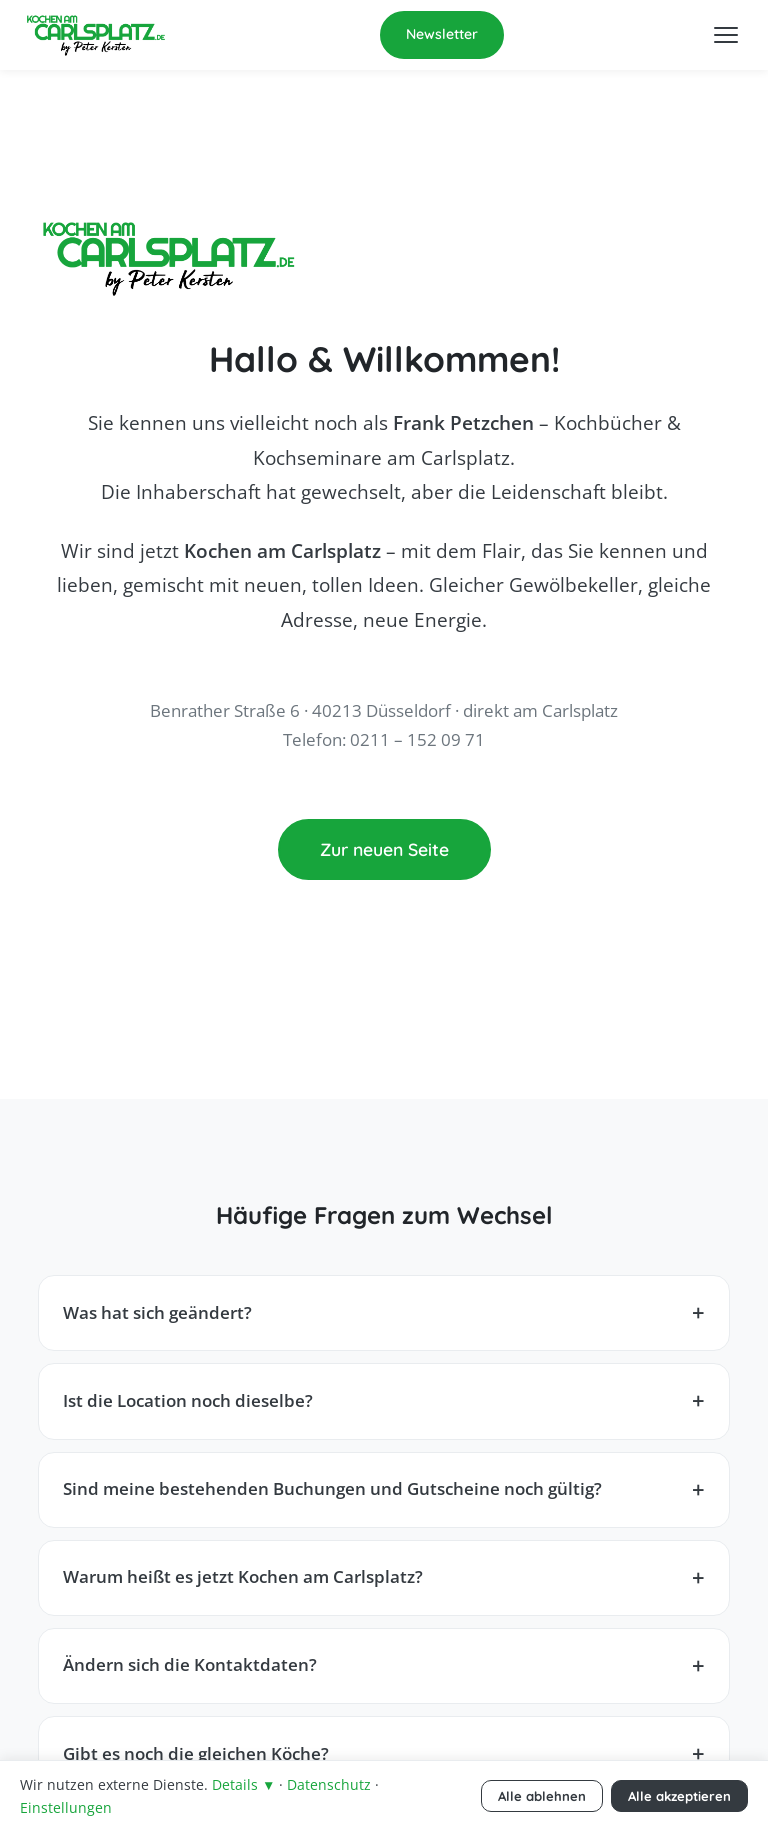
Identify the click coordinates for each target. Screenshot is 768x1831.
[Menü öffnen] (726, 35)
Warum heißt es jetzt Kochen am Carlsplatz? (243, 1576)
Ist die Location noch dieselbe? (188, 1400)
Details (243, 1784)
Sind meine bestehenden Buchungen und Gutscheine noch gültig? (332, 1488)
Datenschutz (329, 1784)
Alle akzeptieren (679, 1796)
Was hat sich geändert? (157, 1312)
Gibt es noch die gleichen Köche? (196, 1753)
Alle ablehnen (542, 1796)
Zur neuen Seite (384, 849)
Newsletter (442, 34)
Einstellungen (66, 1807)
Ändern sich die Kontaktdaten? (190, 1664)
